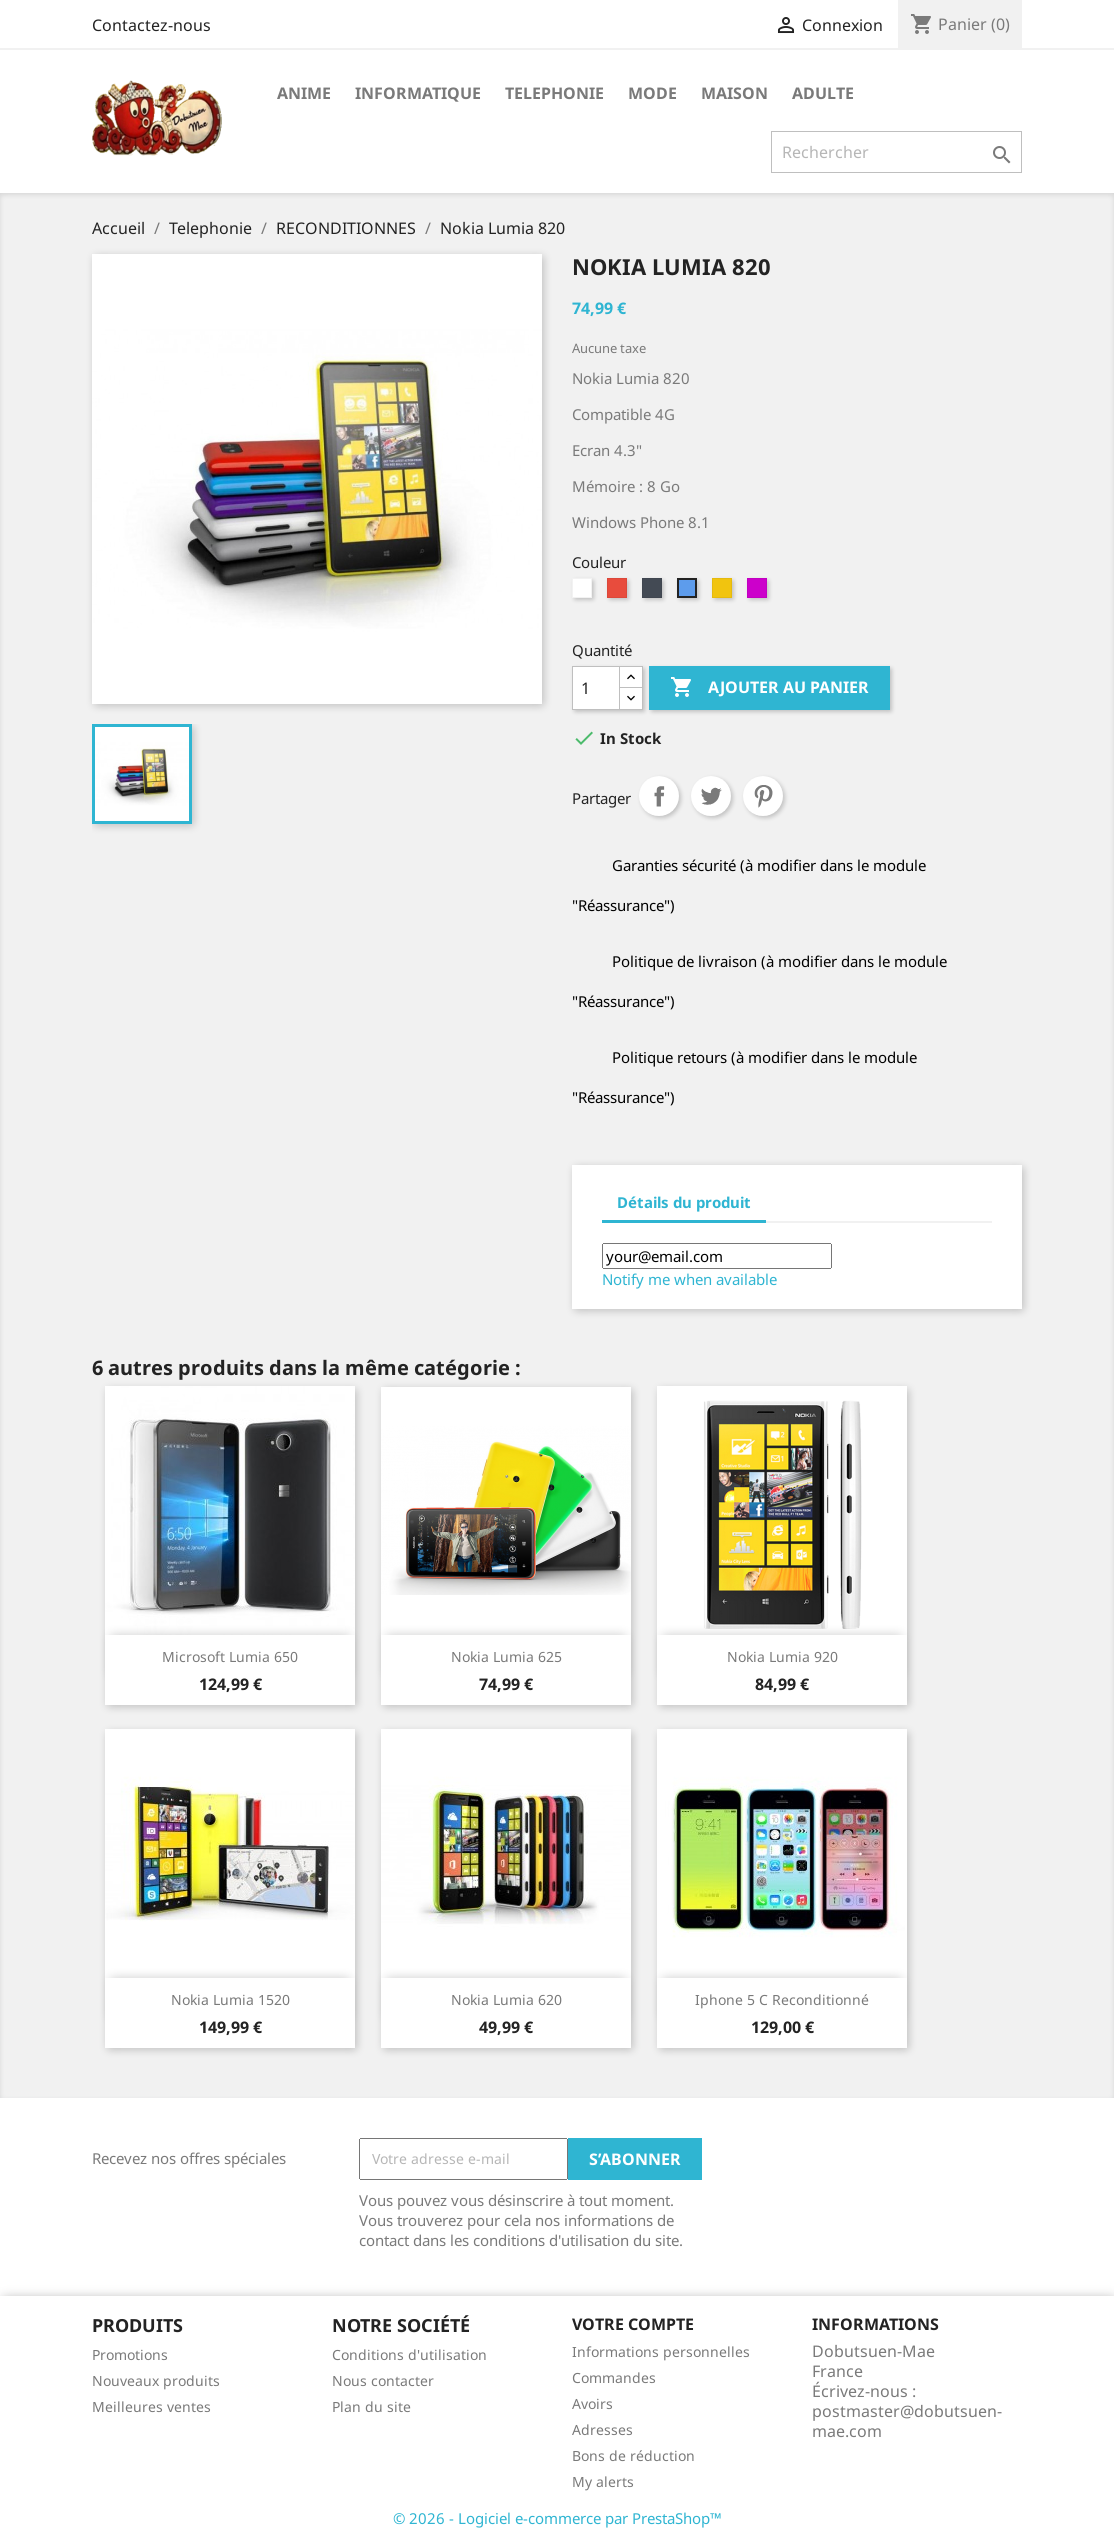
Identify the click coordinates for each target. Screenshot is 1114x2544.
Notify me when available (689, 1279)
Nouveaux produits (156, 2380)
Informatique (418, 93)
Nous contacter (383, 2380)
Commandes (614, 2377)
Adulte (823, 93)
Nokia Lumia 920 (782, 1656)
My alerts (603, 2481)
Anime (304, 93)
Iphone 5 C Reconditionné (782, 1999)
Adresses (602, 2429)
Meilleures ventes (151, 2406)
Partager (659, 796)
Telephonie (554, 93)
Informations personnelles (661, 2351)
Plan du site (371, 2406)
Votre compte (633, 2324)
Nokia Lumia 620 (506, 1999)
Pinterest (763, 796)
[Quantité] (596, 688)
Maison (734, 93)
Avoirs (592, 2403)
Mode (652, 93)
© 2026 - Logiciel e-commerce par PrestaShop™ (557, 2518)
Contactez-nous (151, 25)
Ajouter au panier (769, 688)
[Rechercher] (896, 152)
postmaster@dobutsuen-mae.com (907, 2421)
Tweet (711, 796)
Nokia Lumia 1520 (230, 1999)
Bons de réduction (633, 2455)
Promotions (130, 2354)
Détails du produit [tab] (684, 1202)
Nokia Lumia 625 (506, 1656)
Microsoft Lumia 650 (230, 1656)
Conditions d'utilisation (409, 2354)
